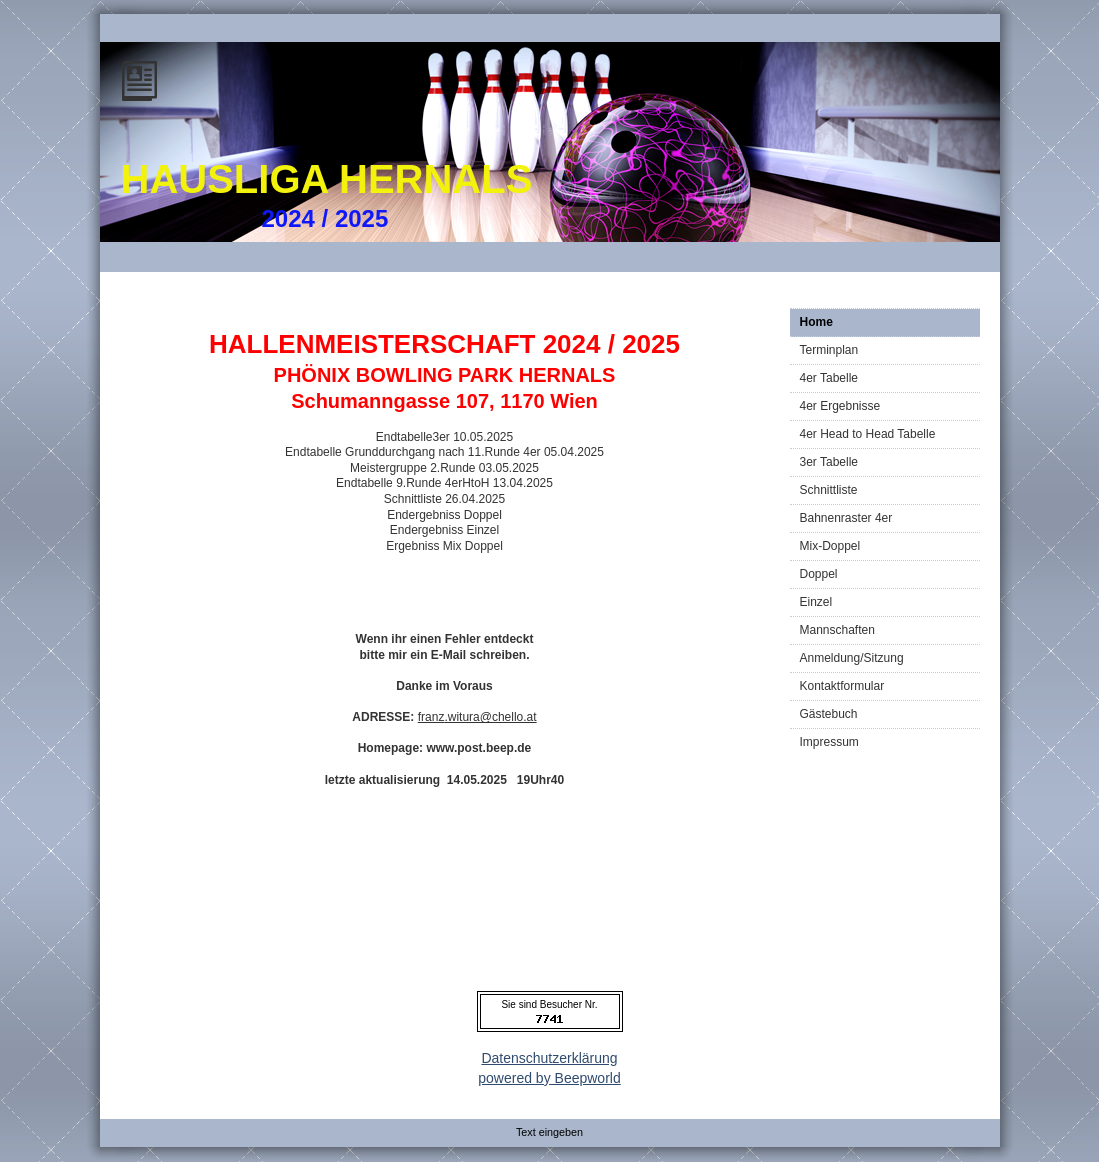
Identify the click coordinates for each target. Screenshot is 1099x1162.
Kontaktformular (842, 686)
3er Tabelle (829, 462)
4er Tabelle (829, 378)
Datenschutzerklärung (549, 1058)
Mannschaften (837, 630)
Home (816, 322)
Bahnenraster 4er (846, 518)
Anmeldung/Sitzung (852, 658)
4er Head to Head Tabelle (868, 434)
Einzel (816, 602)
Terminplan (829, 350)
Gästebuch (829, 714)
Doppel (819, 574)
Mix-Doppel (830, 546)
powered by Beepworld (549, 1078)
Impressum (829, 742)
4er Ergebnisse (840, 406)
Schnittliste (829, 490)
